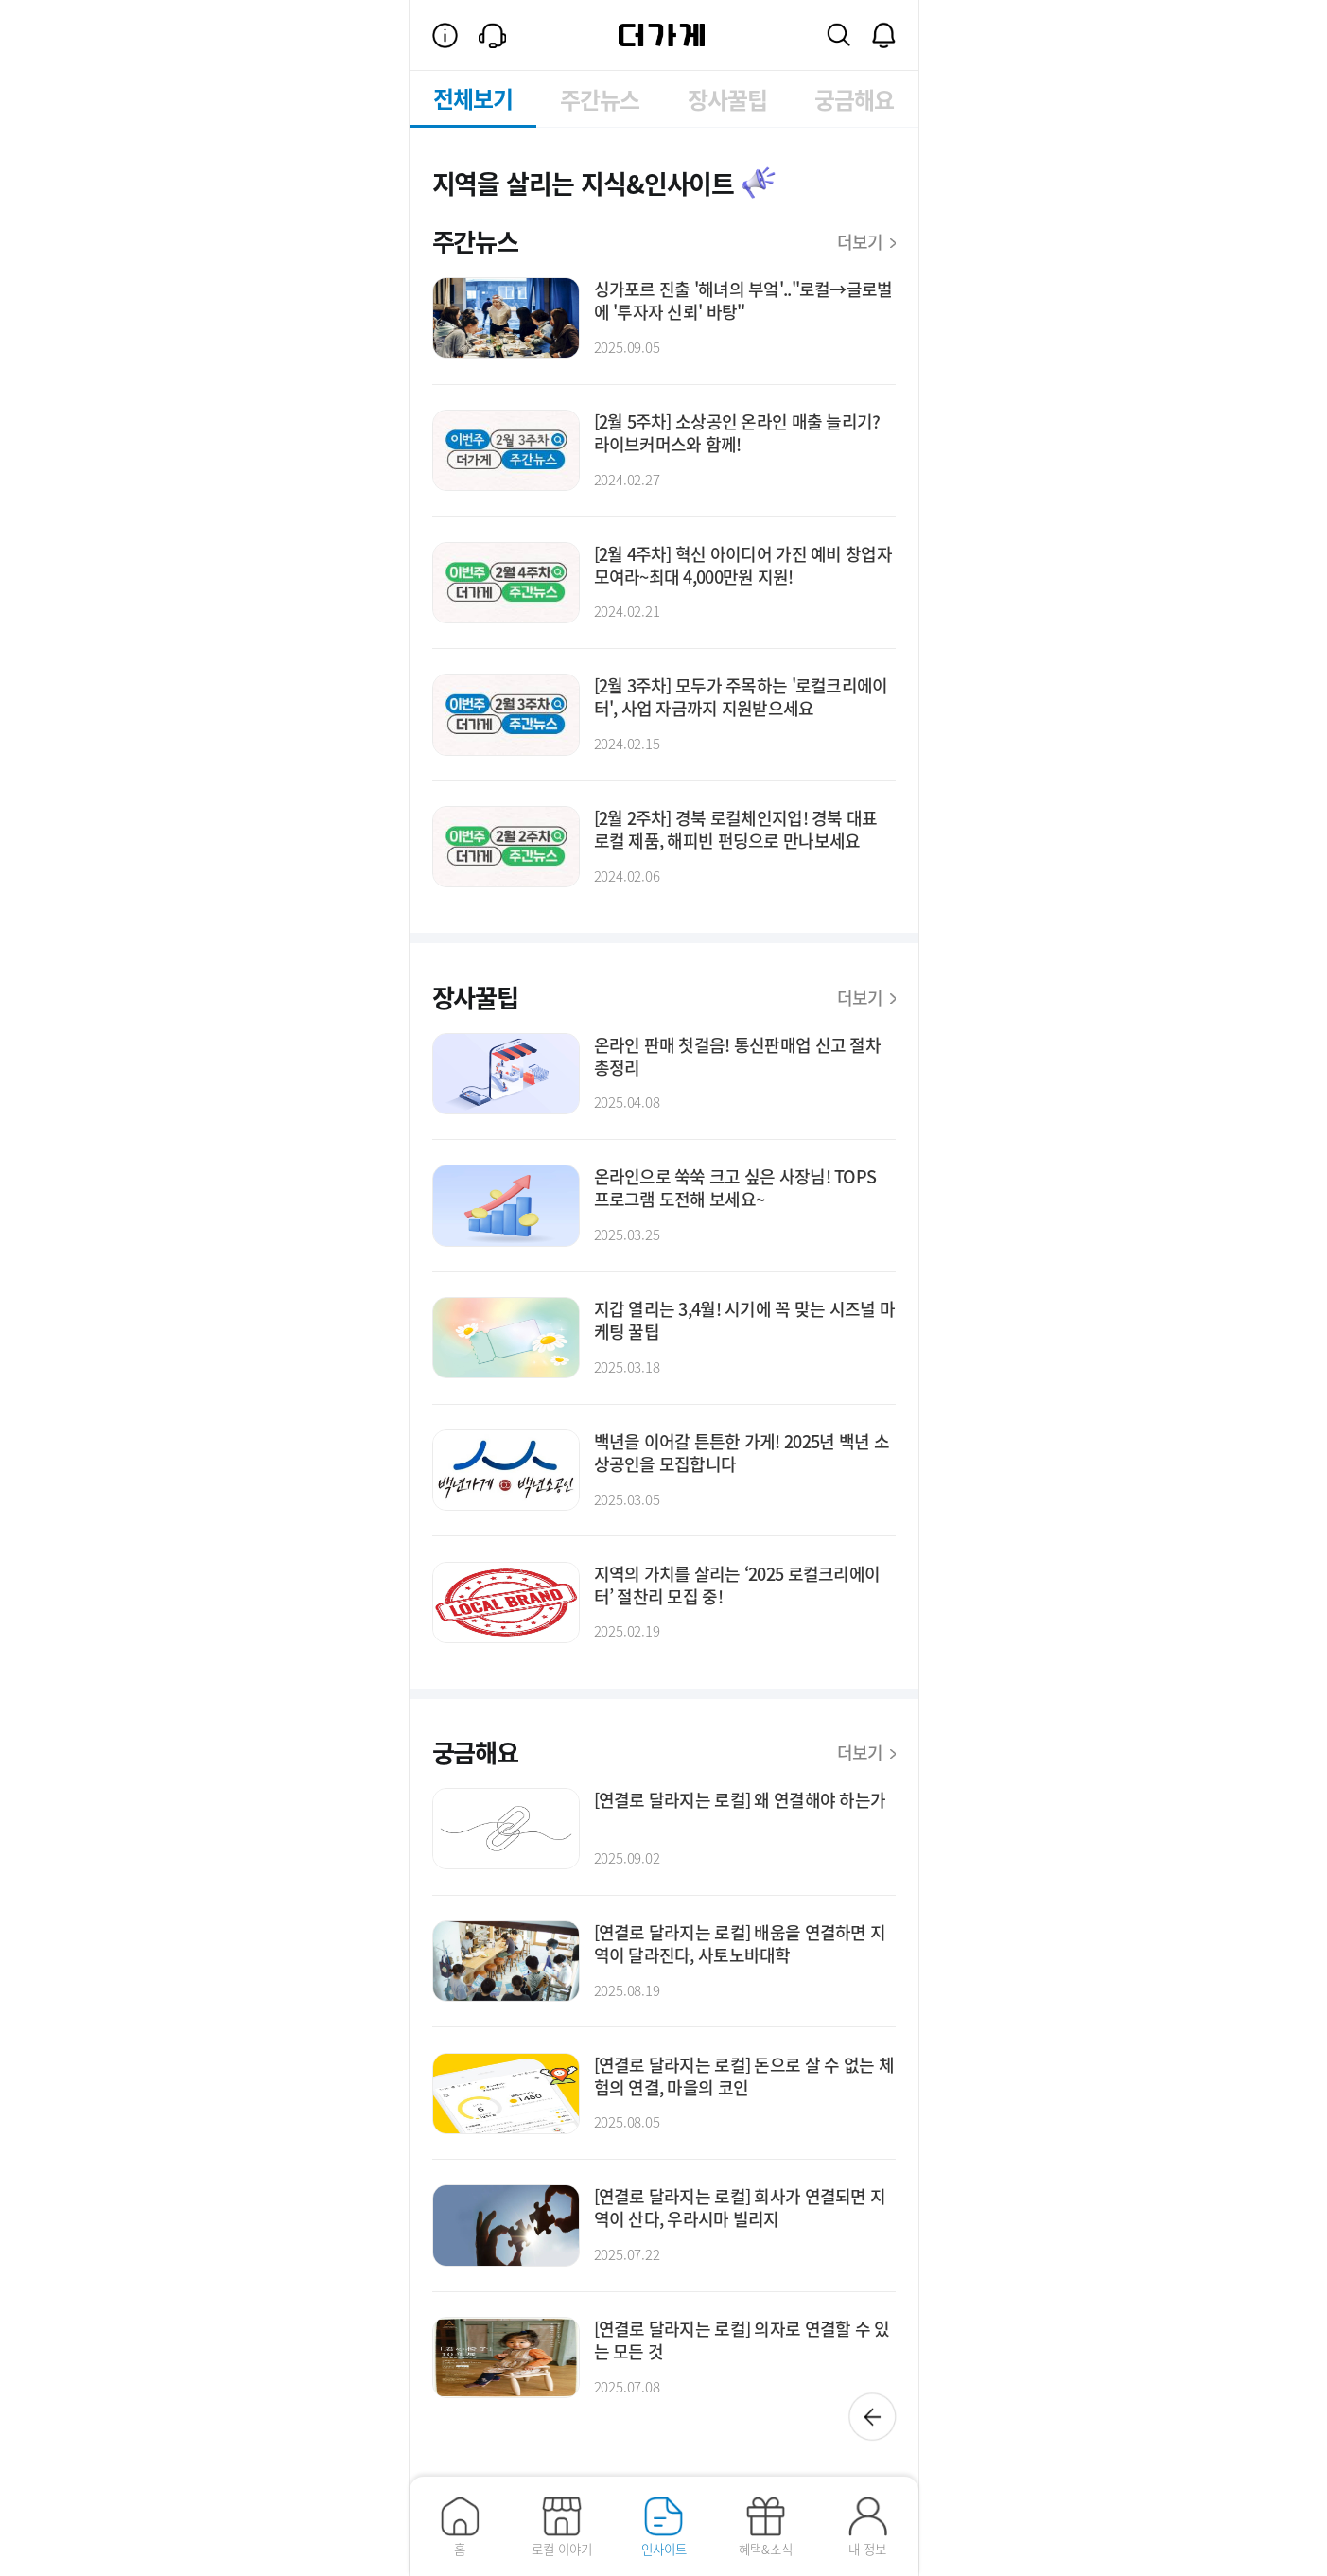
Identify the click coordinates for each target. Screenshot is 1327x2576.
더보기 (866, 241)
